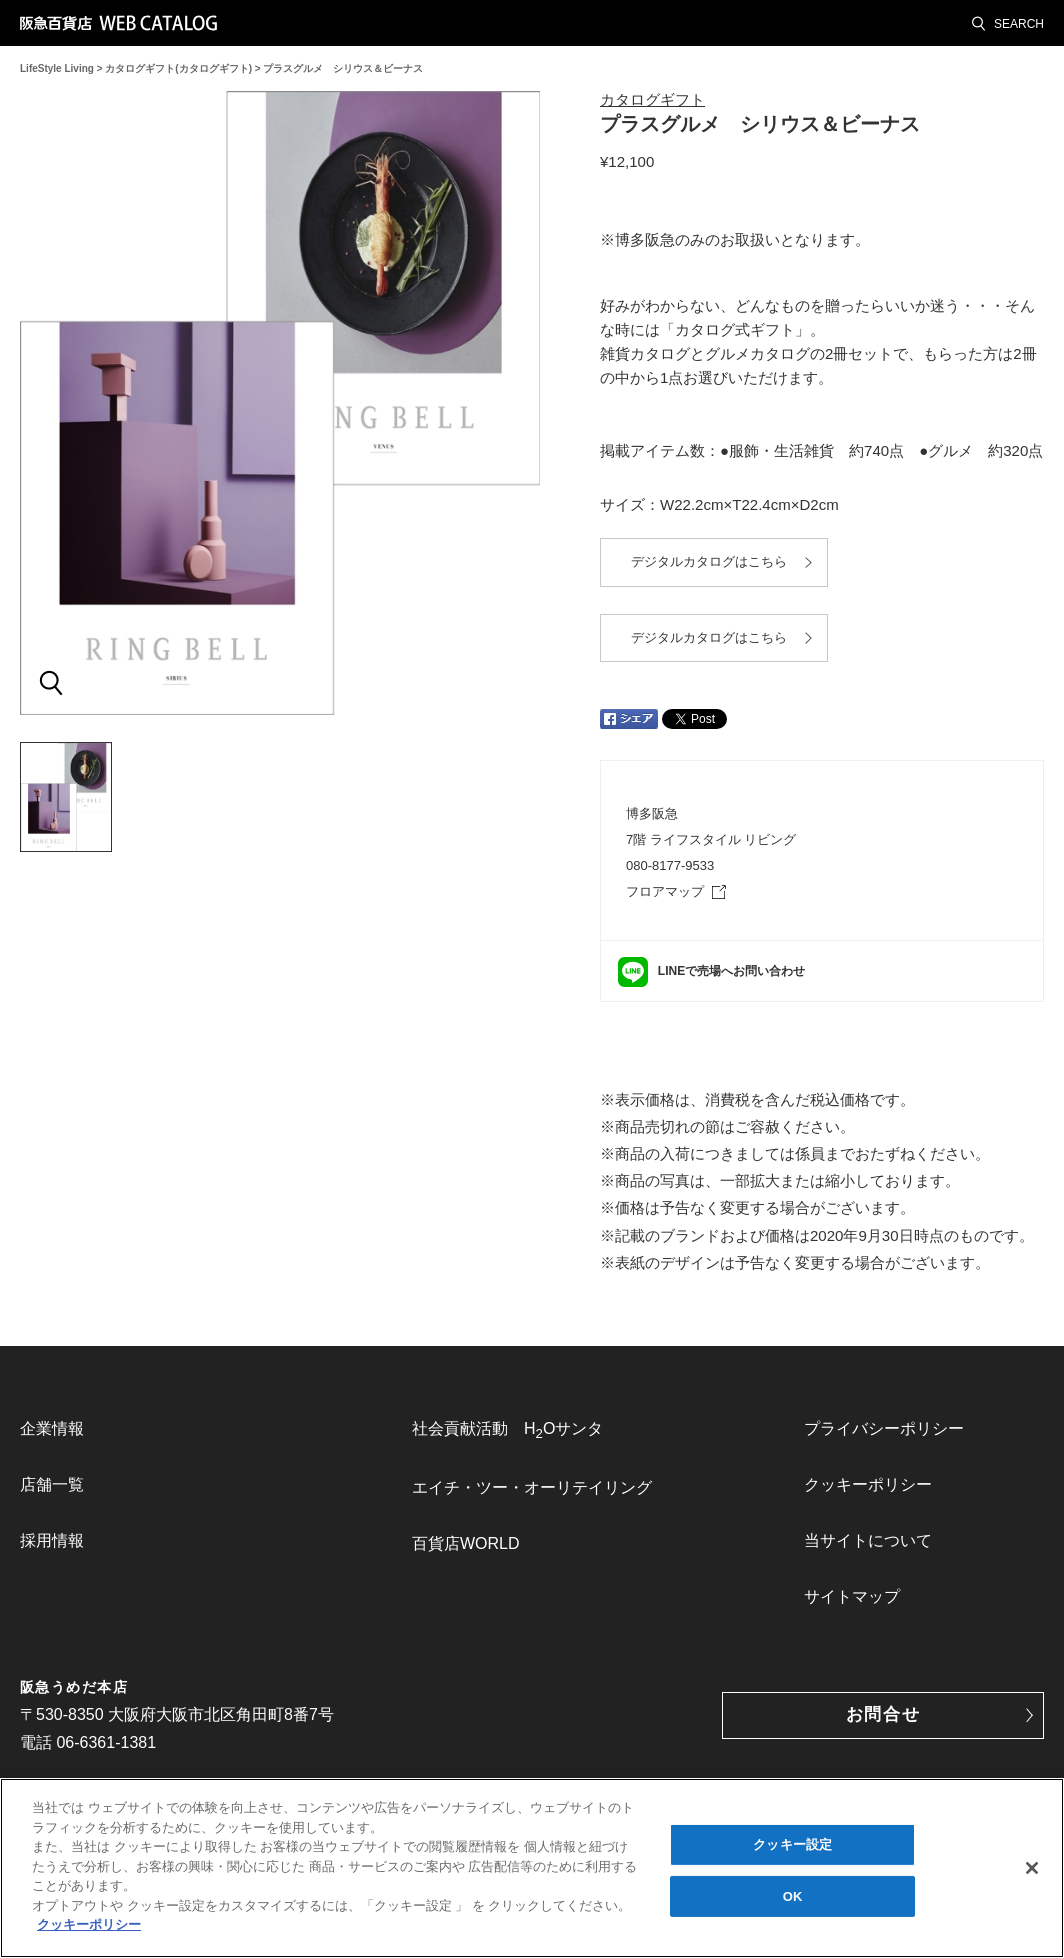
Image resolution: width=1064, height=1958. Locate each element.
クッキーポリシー (868, 1484)
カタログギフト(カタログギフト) (178, 68)
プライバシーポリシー (884, 1428)
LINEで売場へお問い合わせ (731, 971)
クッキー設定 (792, 1845)
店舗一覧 (52, 1484)
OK (793, 1896)
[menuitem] (140, 1429)
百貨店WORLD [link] (466, 1543)
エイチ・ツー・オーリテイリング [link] (532, 1487)
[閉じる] (1032, 1869)
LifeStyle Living (57, 68)
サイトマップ (852, 1596)
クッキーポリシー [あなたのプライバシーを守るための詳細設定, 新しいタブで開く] (89, 1925)
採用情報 (52, 1540)
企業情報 (52, 1428)
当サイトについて (868, 1540)
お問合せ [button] (883, 1714)
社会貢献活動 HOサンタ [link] (507, 1430)
